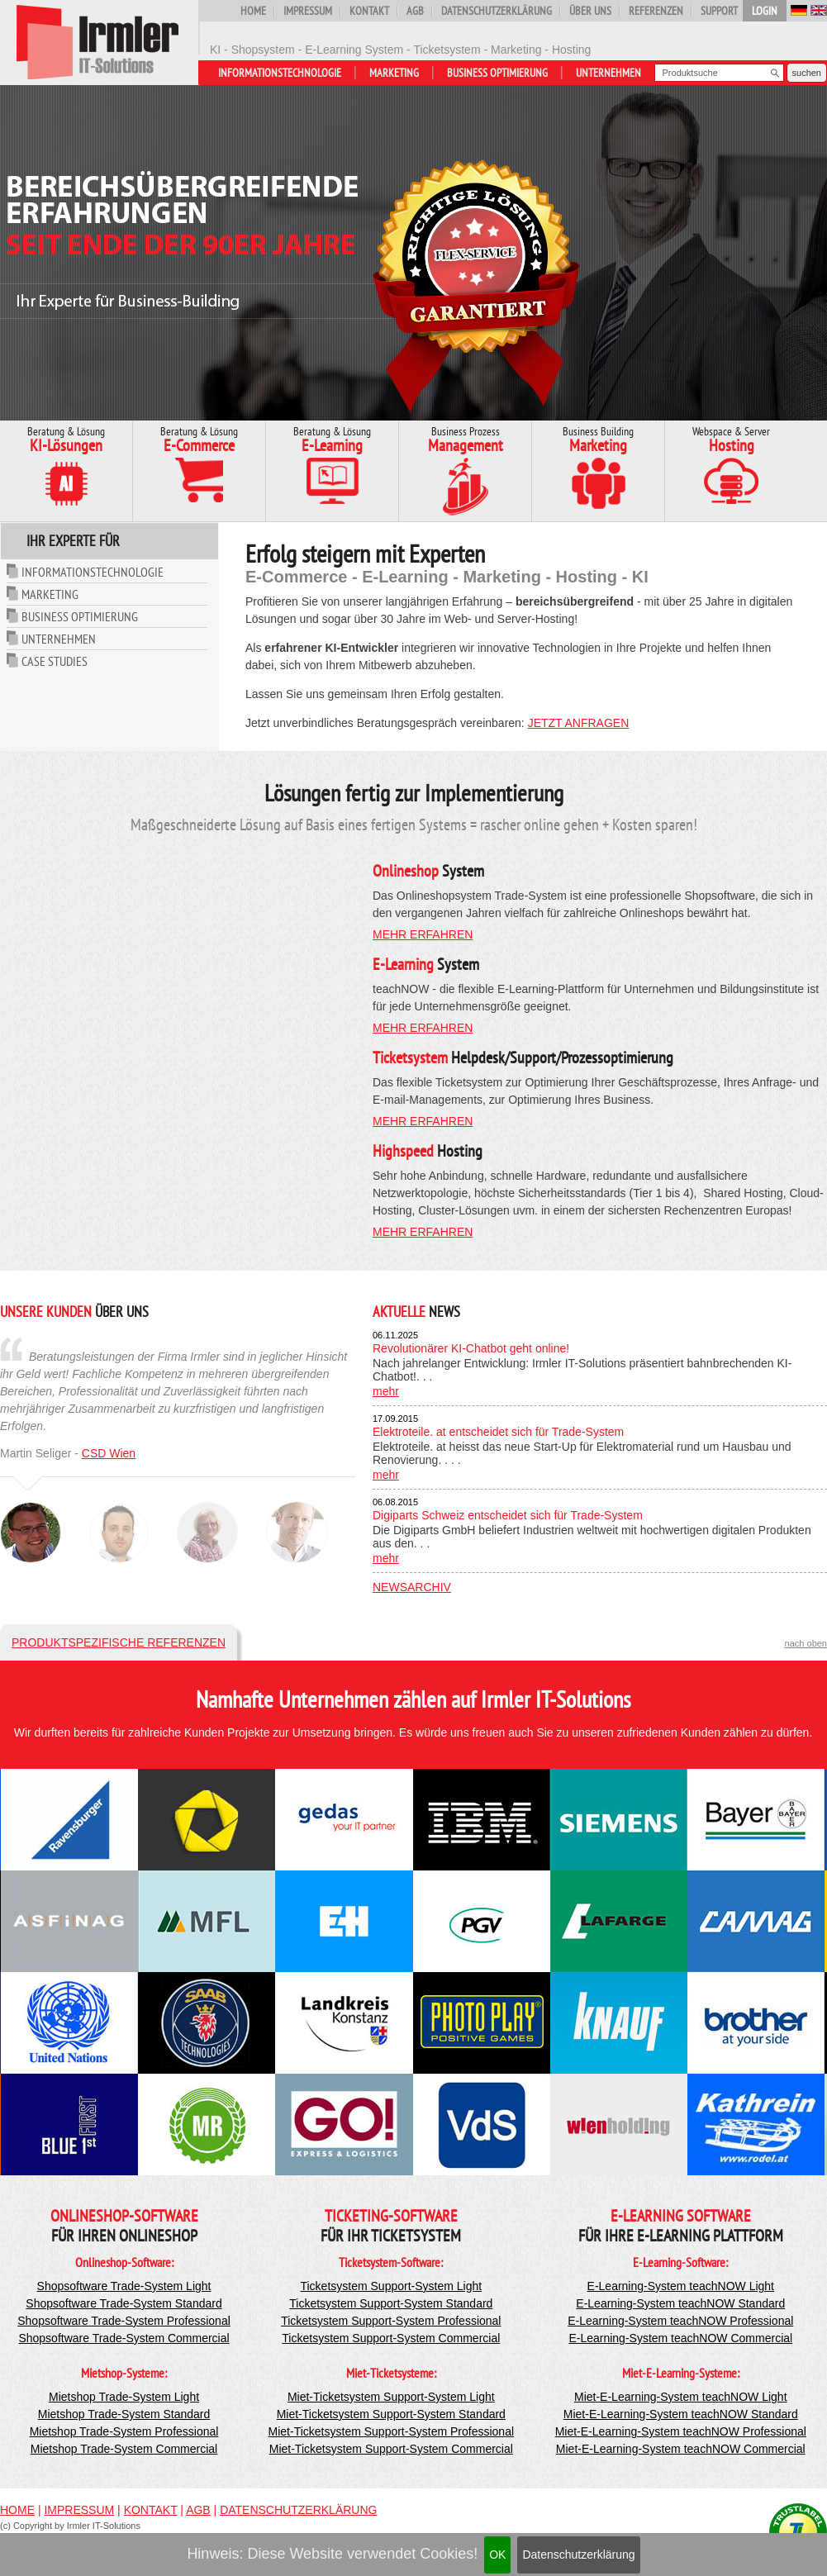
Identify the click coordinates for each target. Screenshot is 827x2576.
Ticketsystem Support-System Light (391, 2286)
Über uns (590, 10)
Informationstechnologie (279, 72)
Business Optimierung (497, 72)
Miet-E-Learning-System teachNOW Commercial (681, 2448)
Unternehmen (608, 72)
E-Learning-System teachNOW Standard (680, 2303)
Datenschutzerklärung (578, 2554)
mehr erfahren (423, 934)
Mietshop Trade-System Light (124, 2396)
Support (719, 10)
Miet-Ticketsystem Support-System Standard (391, 2414)
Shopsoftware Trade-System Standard (123, 2303)
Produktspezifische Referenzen (119, 1642)
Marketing (394, 72)
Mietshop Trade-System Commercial (124, 2448)
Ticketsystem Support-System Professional (391, 2320)
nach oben (806, 1643)
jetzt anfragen (579, 723)
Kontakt (369, 10)
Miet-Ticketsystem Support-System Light (391, 2396)
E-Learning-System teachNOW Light (680, 2286)
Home (253, 10)
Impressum (307, 10)
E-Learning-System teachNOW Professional (680, 2320)
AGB (415, 10)
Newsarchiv (412, 1587)
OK (497, 2554)
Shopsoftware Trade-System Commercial (123, 2338)
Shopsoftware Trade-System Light (124, 2286)
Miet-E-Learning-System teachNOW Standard (680, 2414)
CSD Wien (108, 1453)
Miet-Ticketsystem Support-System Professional (391, 2431)
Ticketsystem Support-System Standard (390, 2303)
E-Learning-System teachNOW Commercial (680, 2338)
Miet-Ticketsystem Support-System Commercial (391, 2448)
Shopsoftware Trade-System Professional (124, 2320)
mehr (386, 1391)
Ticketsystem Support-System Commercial (391, 2338)
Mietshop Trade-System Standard (124, 2414)
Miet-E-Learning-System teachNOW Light (680, 2396)
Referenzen (656, 10)
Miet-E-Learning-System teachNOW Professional (680, 2431)
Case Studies (54, 661)
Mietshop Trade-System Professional (124, 2431)
